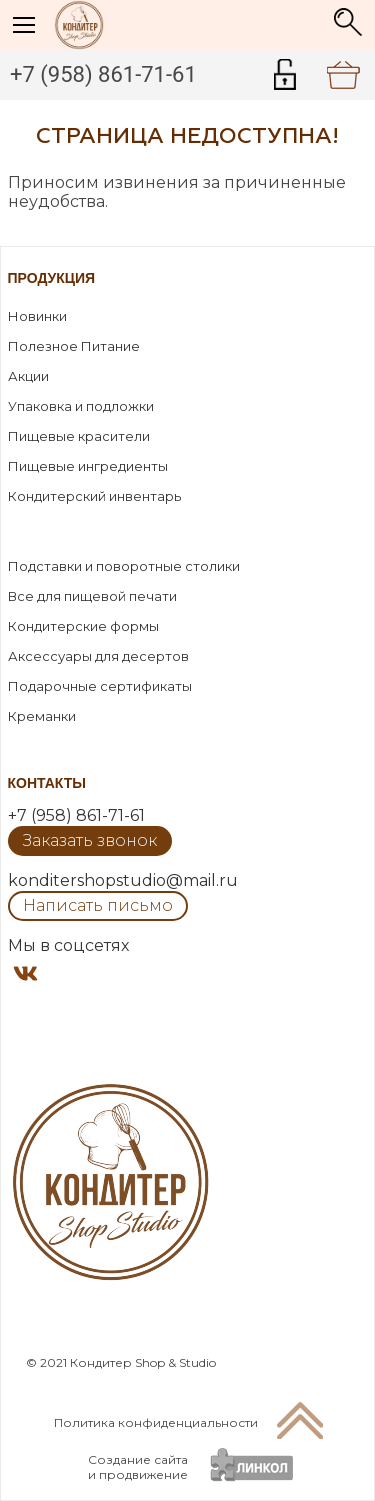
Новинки (37, 316)
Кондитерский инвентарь (94, 496)
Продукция (52, 278)
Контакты (47, 783)
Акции (28, 376)
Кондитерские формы (83, 626)
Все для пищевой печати (92, 596)
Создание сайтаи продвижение (138, 1467)
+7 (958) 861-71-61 (103, 74)
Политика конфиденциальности (156, 1422)
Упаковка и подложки (81, 406)
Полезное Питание (74, 346)
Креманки (42, 716)
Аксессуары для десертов (98, 656)
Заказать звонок (90, 840)
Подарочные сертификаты (100, 686)
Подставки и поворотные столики (124, 566)
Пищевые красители (79, 436)
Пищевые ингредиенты (88, 466)
